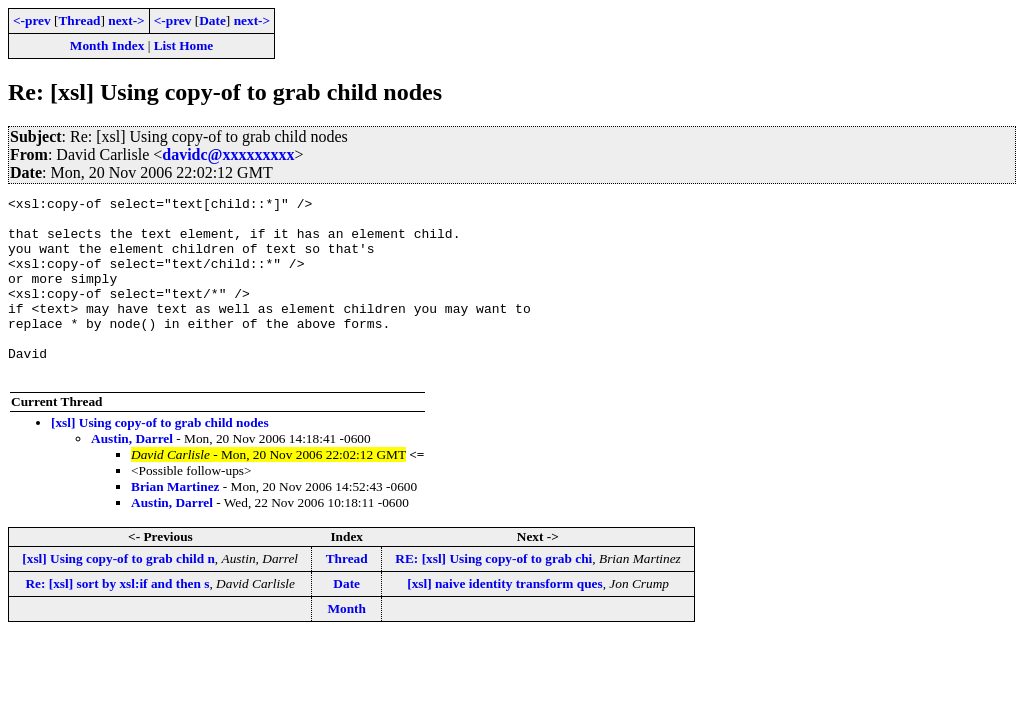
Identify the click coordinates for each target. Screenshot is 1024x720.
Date (212, 20)
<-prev (32, 20)
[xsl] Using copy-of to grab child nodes (160, 458)
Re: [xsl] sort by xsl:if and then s (117, 619)
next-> (126, 20)
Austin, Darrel (132, 474)
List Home (184, 45)
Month (346, 644)
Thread (79, 20)
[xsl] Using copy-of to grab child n (118, 594)
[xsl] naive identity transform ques (504, 619)
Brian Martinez (175, 522)
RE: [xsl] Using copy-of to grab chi (493, 594)
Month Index (107, 45)
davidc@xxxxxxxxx (228, 154)
